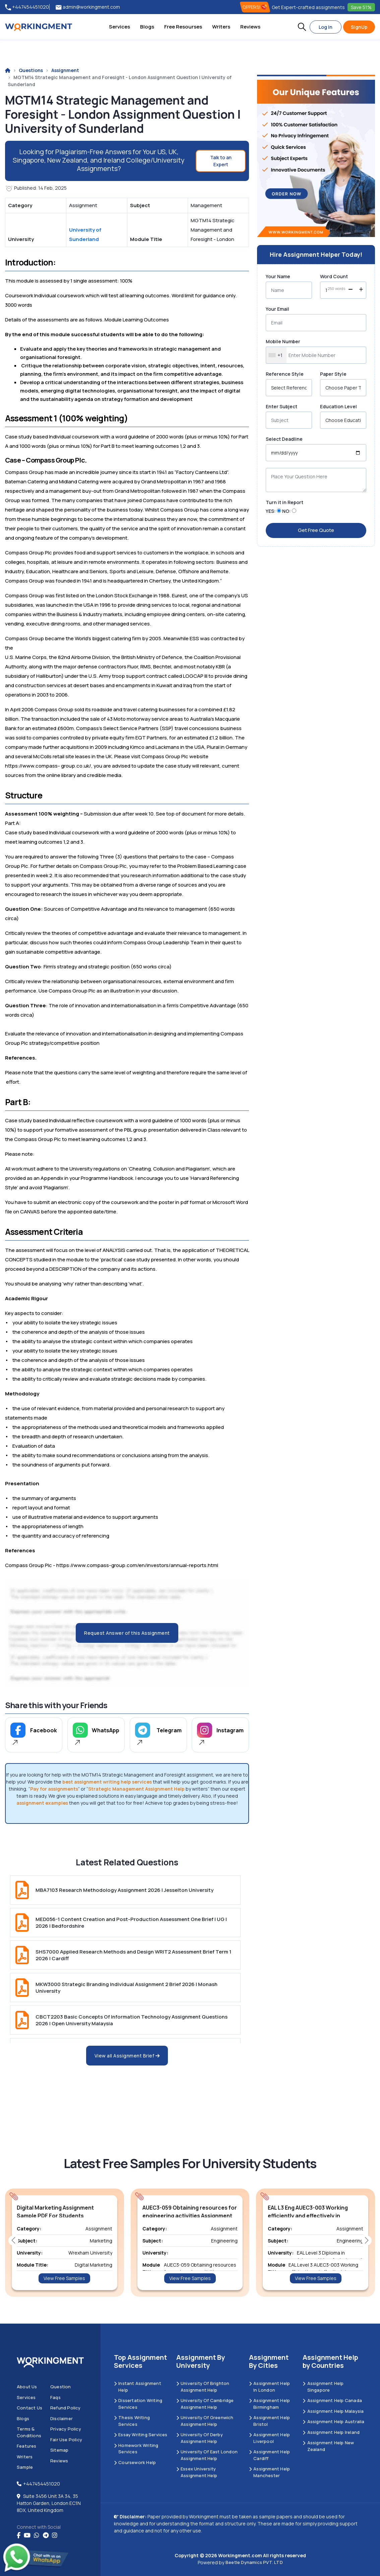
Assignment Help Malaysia (333, 2411)
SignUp (359, 27)
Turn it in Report (284, 502)
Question (60, 2387)
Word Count (334, 276)
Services (119, 26)
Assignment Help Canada (332, 2400)
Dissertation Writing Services (138, 2403)
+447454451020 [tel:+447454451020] (27, 7)
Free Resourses (183, 26)
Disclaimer (61, 2418)
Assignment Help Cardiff (269, 2455)
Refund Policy (65, 2408)
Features (27, 2446)
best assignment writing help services (107, 1782)
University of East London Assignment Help (207, 2455)
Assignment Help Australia (333, 2421)
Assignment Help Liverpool (269, 2438)
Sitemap (59, 2450)
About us (27, 2387)
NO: (286, 511)
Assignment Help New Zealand (328, 2446)
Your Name (278, 276)
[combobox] (276, 355)
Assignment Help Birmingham (269, 2403)
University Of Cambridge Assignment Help (205, 2403)
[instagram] (54, 2535)
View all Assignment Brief (127, 2055)
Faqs (55, 2397)
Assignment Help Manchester (269, 2472)
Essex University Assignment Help (196, 2472)
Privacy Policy (65, 2429)
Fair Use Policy (66, 2440)
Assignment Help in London (269, 2386)
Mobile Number (283, 341)
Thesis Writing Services (132, 2420)
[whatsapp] (36, 2535)
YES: (271, 511)
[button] (302, 27)
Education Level (338, 406)
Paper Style (333, 374)
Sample (25, 2467)
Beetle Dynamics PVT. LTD (254, 2562)
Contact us (29, 2408)
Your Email (277, 309)
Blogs (147, 26)
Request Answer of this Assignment (127, 1633)
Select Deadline (284, 439)
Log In (325, 27)
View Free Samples (64, 2278)
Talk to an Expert (221, 161)
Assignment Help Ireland (331, 2432)
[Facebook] (18, 2535)
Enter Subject (281, 406)
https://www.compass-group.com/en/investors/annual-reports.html (137, 1565)
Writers (221, 26)
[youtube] (27, 2535)
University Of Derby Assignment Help (199, 2438)
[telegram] (46, 2535)
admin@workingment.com (88, 7)
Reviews (250, 26)
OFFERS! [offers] (255, 7)
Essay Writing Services (141, 2435)
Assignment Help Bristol (269, 2420)
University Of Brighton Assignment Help (203, 2386)
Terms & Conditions (29, 2432)
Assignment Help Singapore (323, 2386)
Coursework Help (135, 2462)
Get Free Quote (316, 530)
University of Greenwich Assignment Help (205, 2420)
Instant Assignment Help (137, 2386)
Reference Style (285, 374)
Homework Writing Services (136, 2448)
